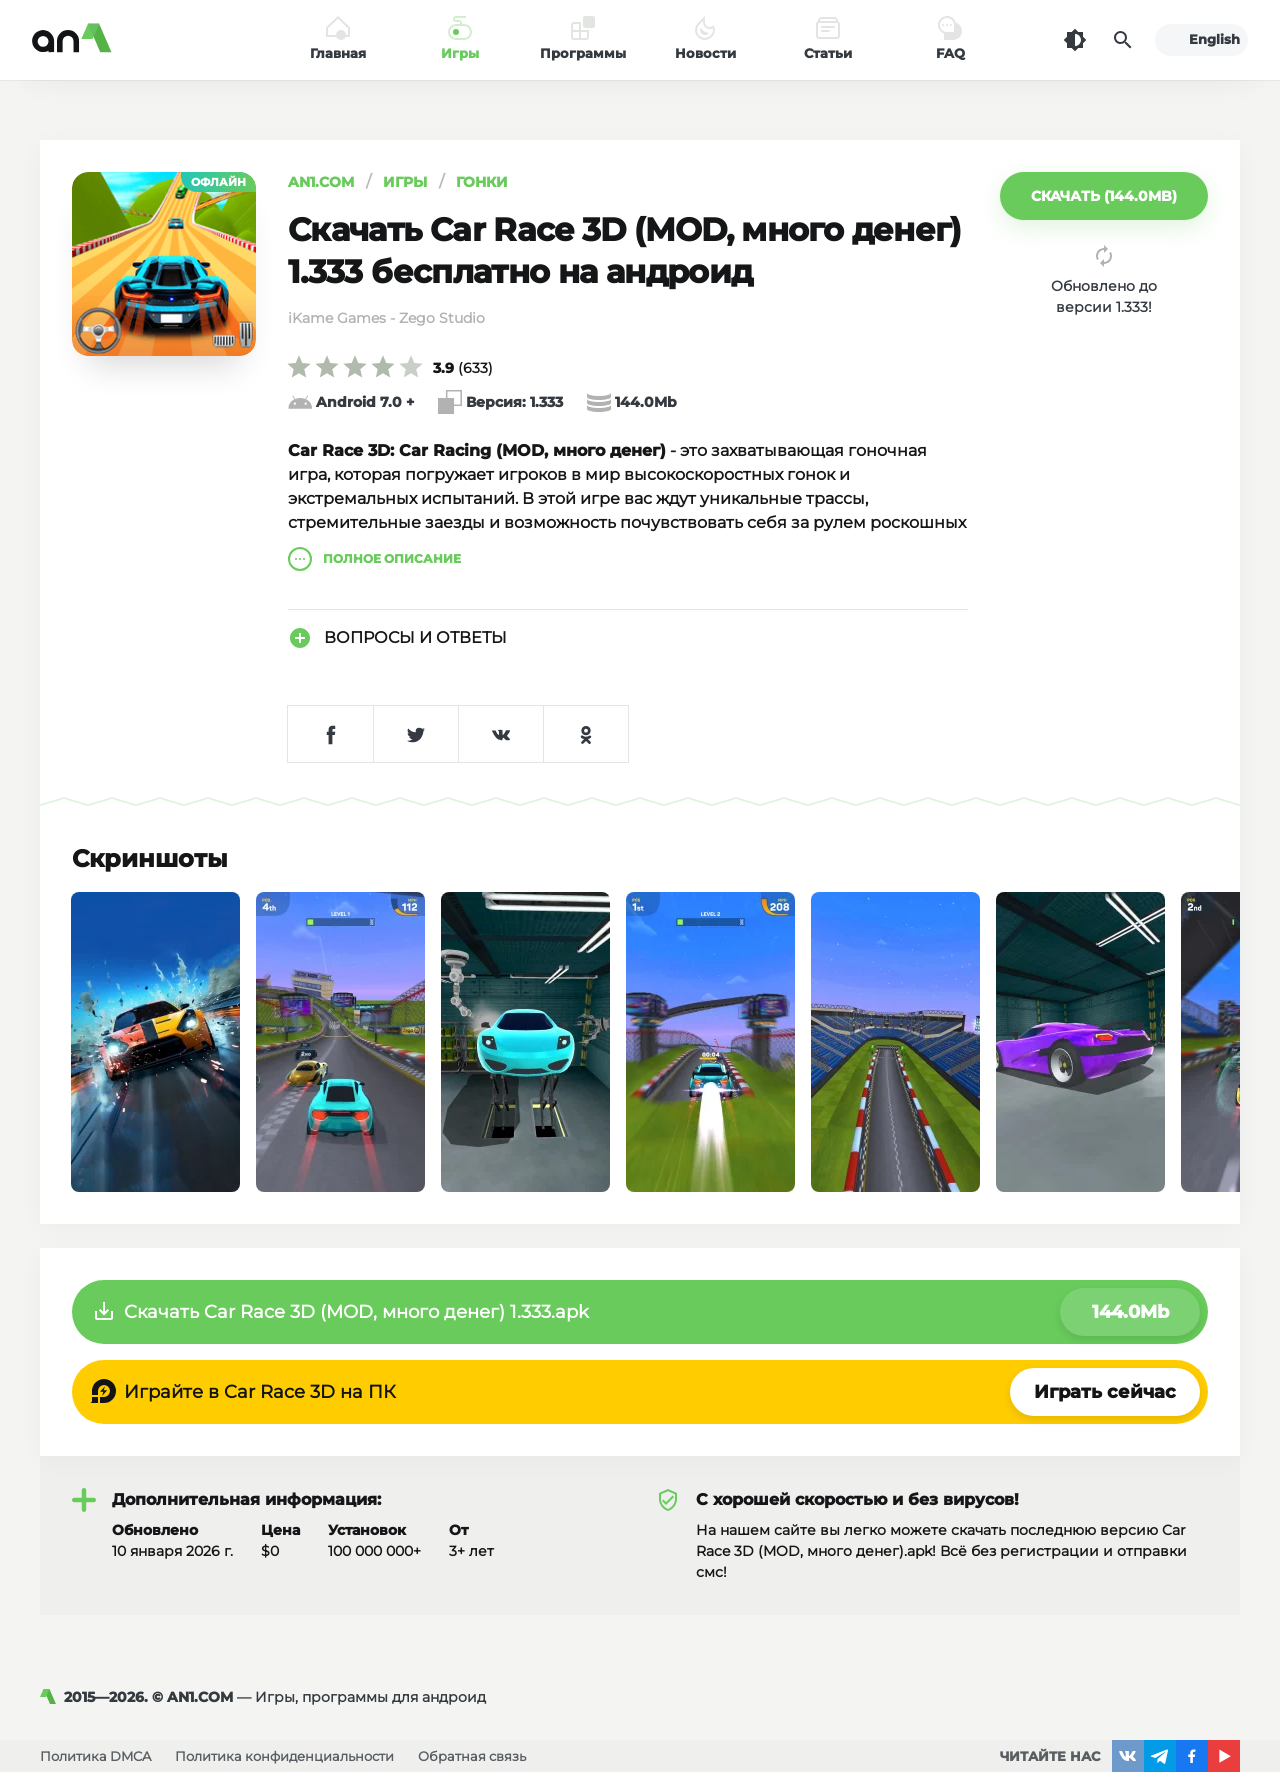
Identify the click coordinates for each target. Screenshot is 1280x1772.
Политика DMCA (95, 1756)
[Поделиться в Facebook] (330, 734)
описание (374, 559)
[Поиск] (1123, 40)
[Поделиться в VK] (500, 734)
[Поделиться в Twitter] (415, 734)
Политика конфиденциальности (284, 1756)
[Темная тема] (1075, 40)
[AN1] (52, 1697)
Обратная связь (472, 1756)
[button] (1104, 196)
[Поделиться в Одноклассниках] (585, 734)
